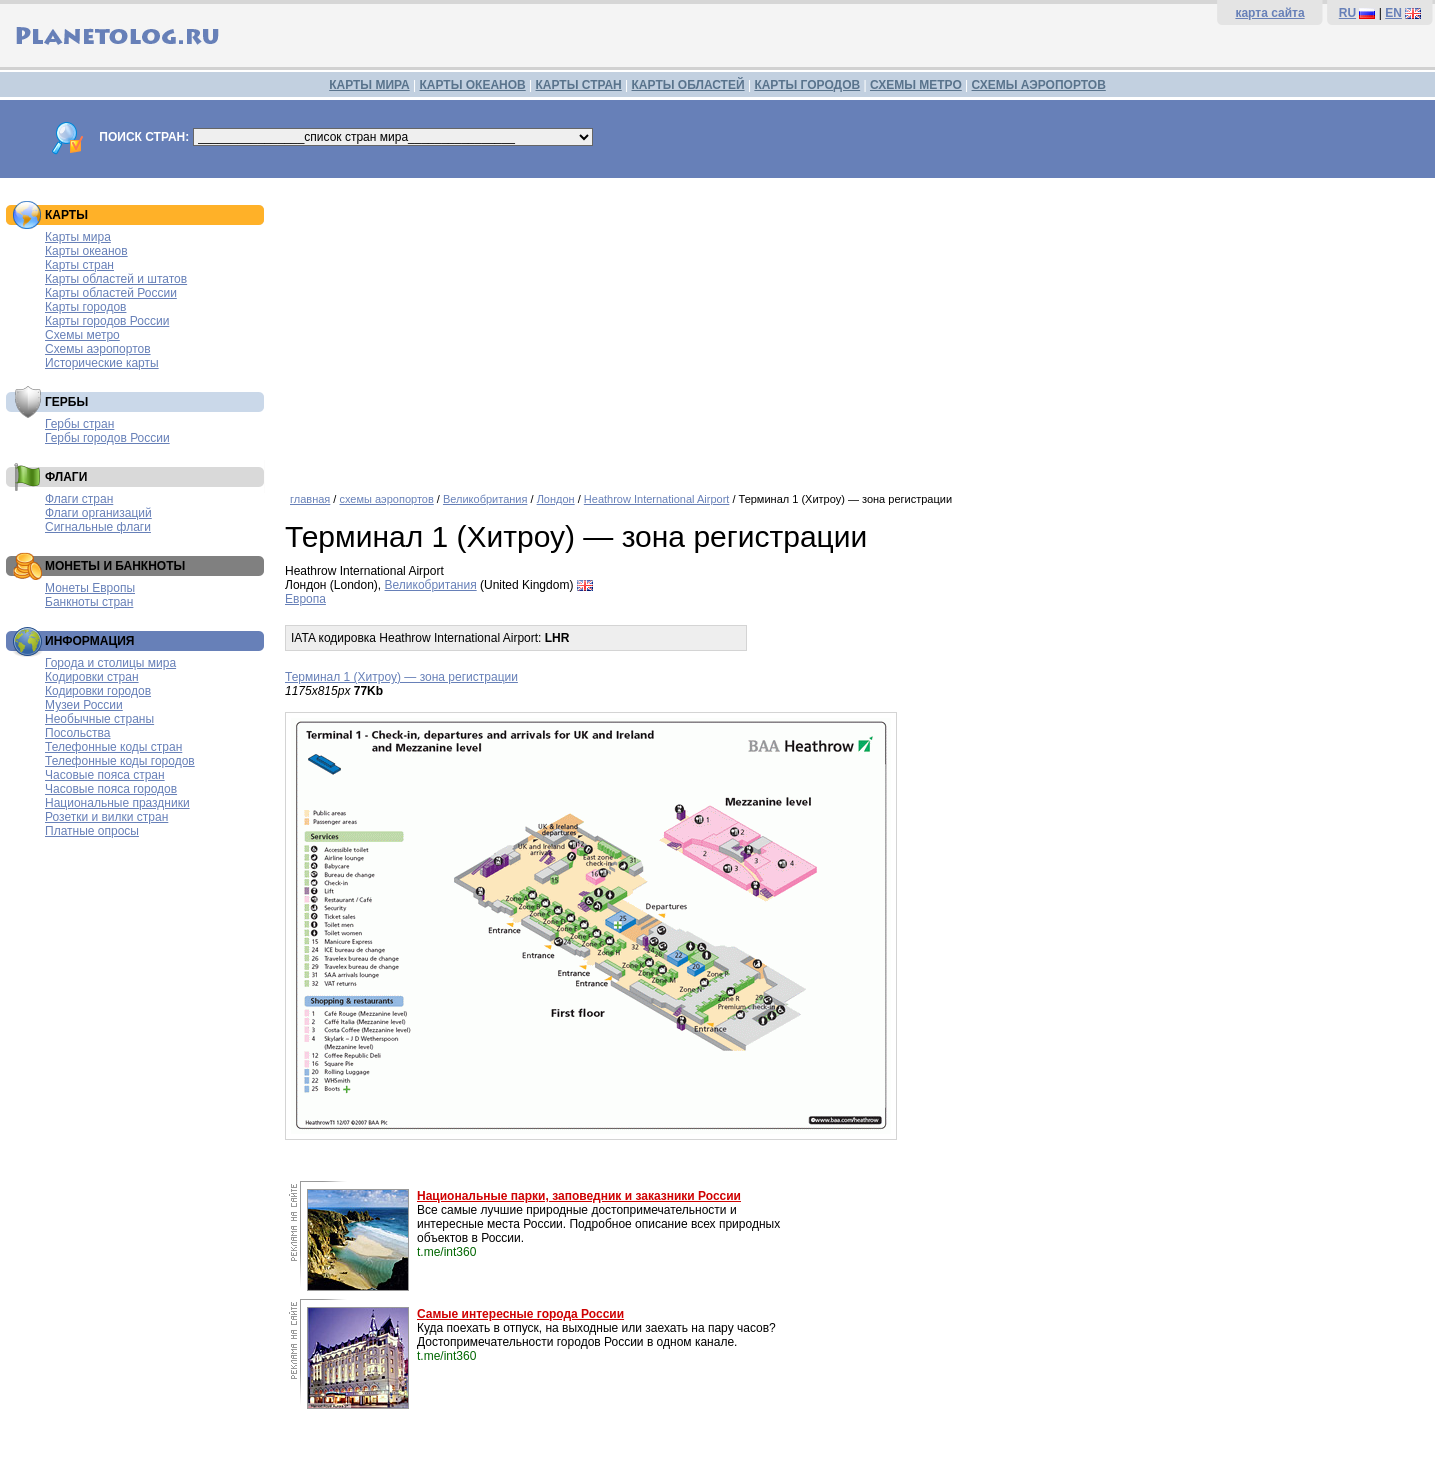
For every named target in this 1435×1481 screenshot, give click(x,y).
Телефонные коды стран (113, 747)
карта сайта (1269, 13)
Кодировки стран (92, 677)
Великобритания (485, 499)
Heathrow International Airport (657, 499)
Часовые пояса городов (111, 789)
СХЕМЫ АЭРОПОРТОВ (1039, 85)
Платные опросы (92, 831)
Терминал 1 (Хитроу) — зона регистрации (401, 677)
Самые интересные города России (520, 1314)
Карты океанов (86, 251)
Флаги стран (79, 499)
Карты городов (85, 307)
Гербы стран (79, 424)
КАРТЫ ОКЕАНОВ (472, 85)
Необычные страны (99, 719)
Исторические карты (102, 363)
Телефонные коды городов (120, 761)
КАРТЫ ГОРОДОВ (807, 85)
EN (1393, 13)
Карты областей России (111, 293)
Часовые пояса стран (105, 775)
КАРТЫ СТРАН (579, 85)
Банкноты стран (89, 602)
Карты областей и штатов (116, 279)
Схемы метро (82, 335)
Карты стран (79, 265)
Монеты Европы (90, 588)
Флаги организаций (98, 513)
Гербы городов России (107, 438)
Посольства (78, 733)
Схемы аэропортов (98, 349)
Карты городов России (107, 321)
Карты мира (78, 237)
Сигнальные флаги (98, 527)
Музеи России (84, 705)
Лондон (556, 499)
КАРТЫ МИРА (369, 85)
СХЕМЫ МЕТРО (916, 85)
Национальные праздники (117, 803)
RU (1347, 13)
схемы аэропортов (386, 499)
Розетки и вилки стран (106, 817)
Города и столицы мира (110, 663)
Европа (305, 599)
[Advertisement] (855, 328)
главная (310, 499)
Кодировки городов (98, 691)
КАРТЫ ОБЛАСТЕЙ (688, 85)
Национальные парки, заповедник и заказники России (579, 1196)
